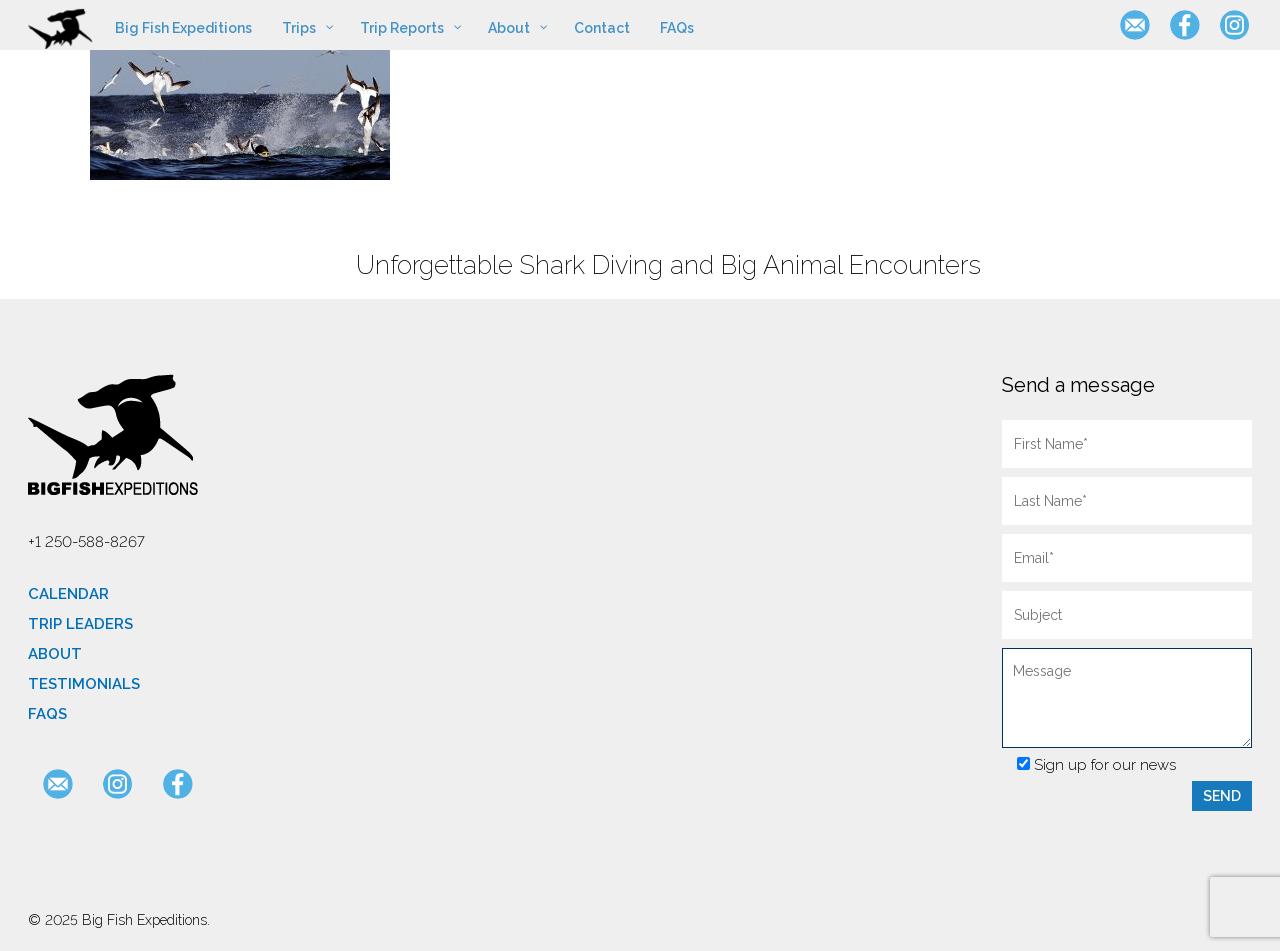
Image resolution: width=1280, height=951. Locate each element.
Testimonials (84, 684)
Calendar (68, 594)
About (55, 654)
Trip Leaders (80, 624)
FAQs (47, 714)
